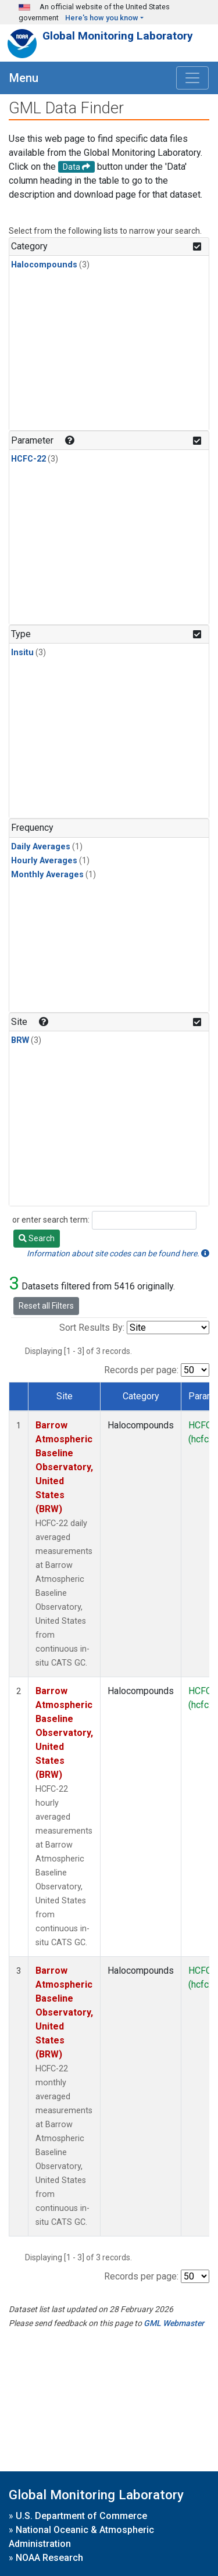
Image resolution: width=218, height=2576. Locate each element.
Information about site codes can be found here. (118, 1253)
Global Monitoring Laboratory (117, 35)
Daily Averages (40, 847)
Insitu (22, 653)
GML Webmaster (174, 2323)
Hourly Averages (44, 861)
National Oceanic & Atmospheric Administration (81, 2536)
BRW (20, 1040)
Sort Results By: (91, 1327)
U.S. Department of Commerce (81, 2515)
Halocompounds (44, 265)
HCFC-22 (28, 459)
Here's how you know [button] (101, 17)
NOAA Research (49, 2557)
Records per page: (141, 1369)
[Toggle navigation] (192, 78)
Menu (23, 78)
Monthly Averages (47, 875)
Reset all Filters (46, 1305)
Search (37, 1238)
